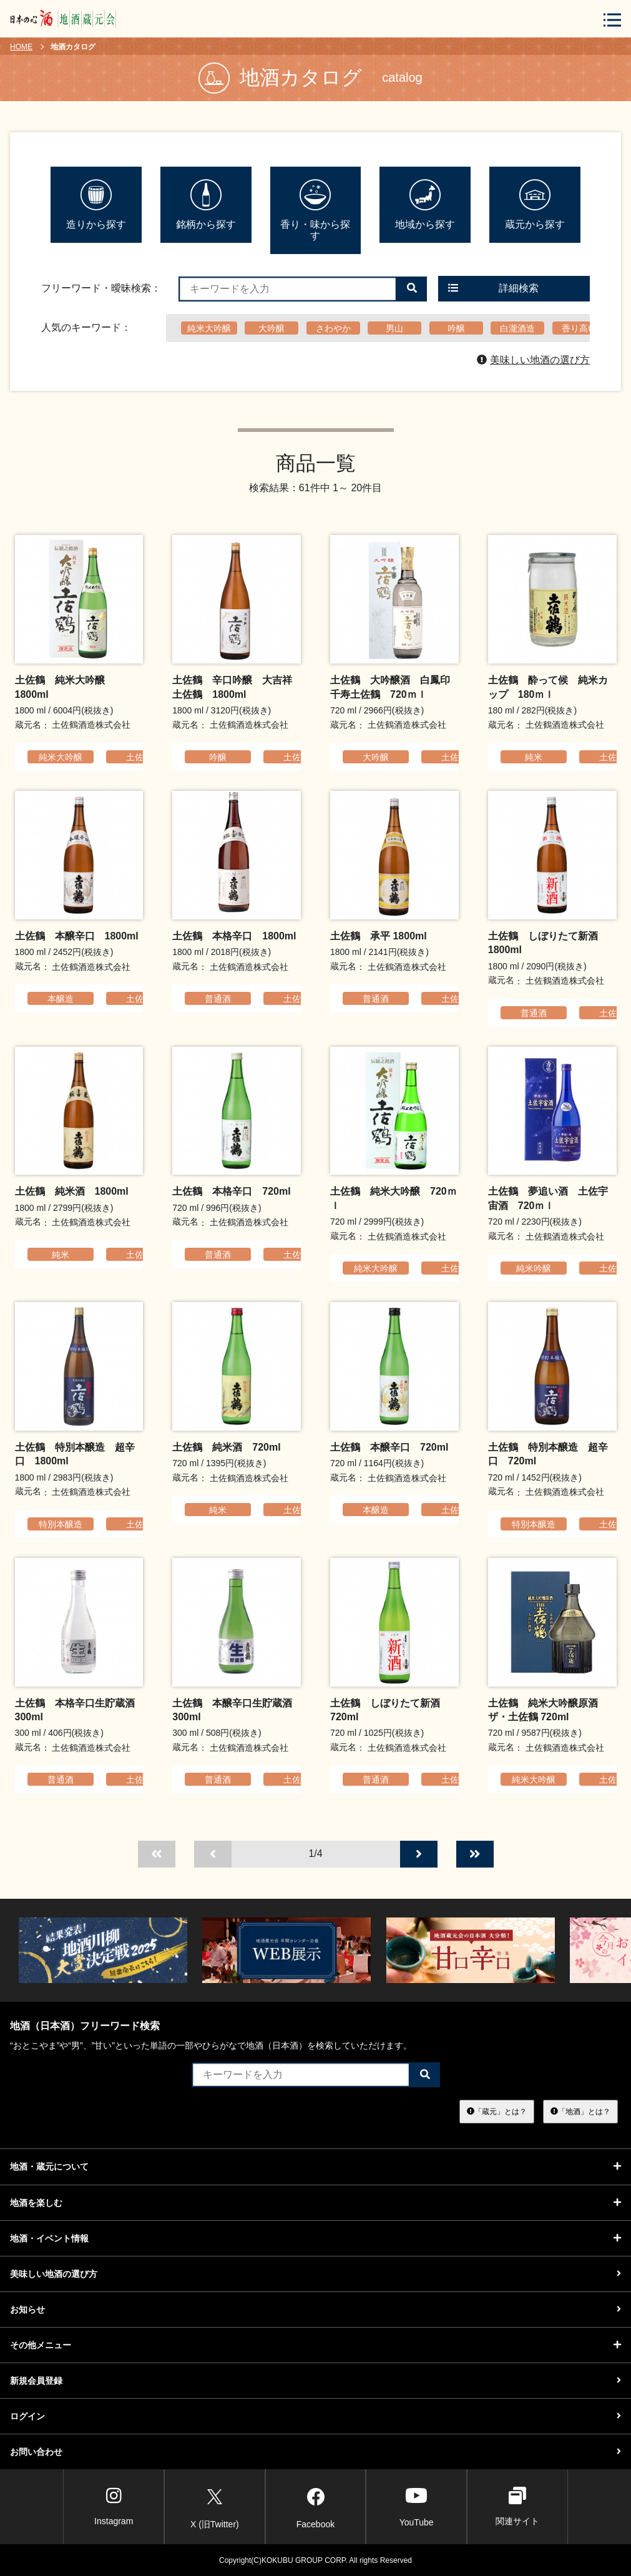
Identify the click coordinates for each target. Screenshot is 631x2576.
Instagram (113, 2506)
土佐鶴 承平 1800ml (378, 936)
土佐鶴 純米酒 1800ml (72, 1191)
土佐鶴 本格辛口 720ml (231, 1191)
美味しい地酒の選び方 (533, 360)
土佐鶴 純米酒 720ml (226, 1447)
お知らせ (315, 2309)
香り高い (579, 328)
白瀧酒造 (517, 328)
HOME (21, 46)
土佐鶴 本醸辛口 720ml (389, 1447)
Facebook (315, 2506)
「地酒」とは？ (580, 2111)
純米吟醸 (533, 1268)
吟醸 (456, 328)
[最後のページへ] (475, 1854)
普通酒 (218, 999)
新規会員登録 (315, 2381)
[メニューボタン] (612, 20)
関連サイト (517, 2506)
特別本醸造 (60, 1524)
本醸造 (60, 999)
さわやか (333, 328)
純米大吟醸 (209, 328)
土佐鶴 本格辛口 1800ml (234, 936)
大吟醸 (271, 328)
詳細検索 (493, 288)
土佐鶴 (139, 757)
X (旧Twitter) (214, 2506)
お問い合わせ (315, 2452)
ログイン (315, 2416)
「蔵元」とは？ (497, 2111)
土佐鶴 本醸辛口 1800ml (77, 936)
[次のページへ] (419, 1854)
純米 (533, 757)
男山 (394, 328)
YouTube (416, 2506)
